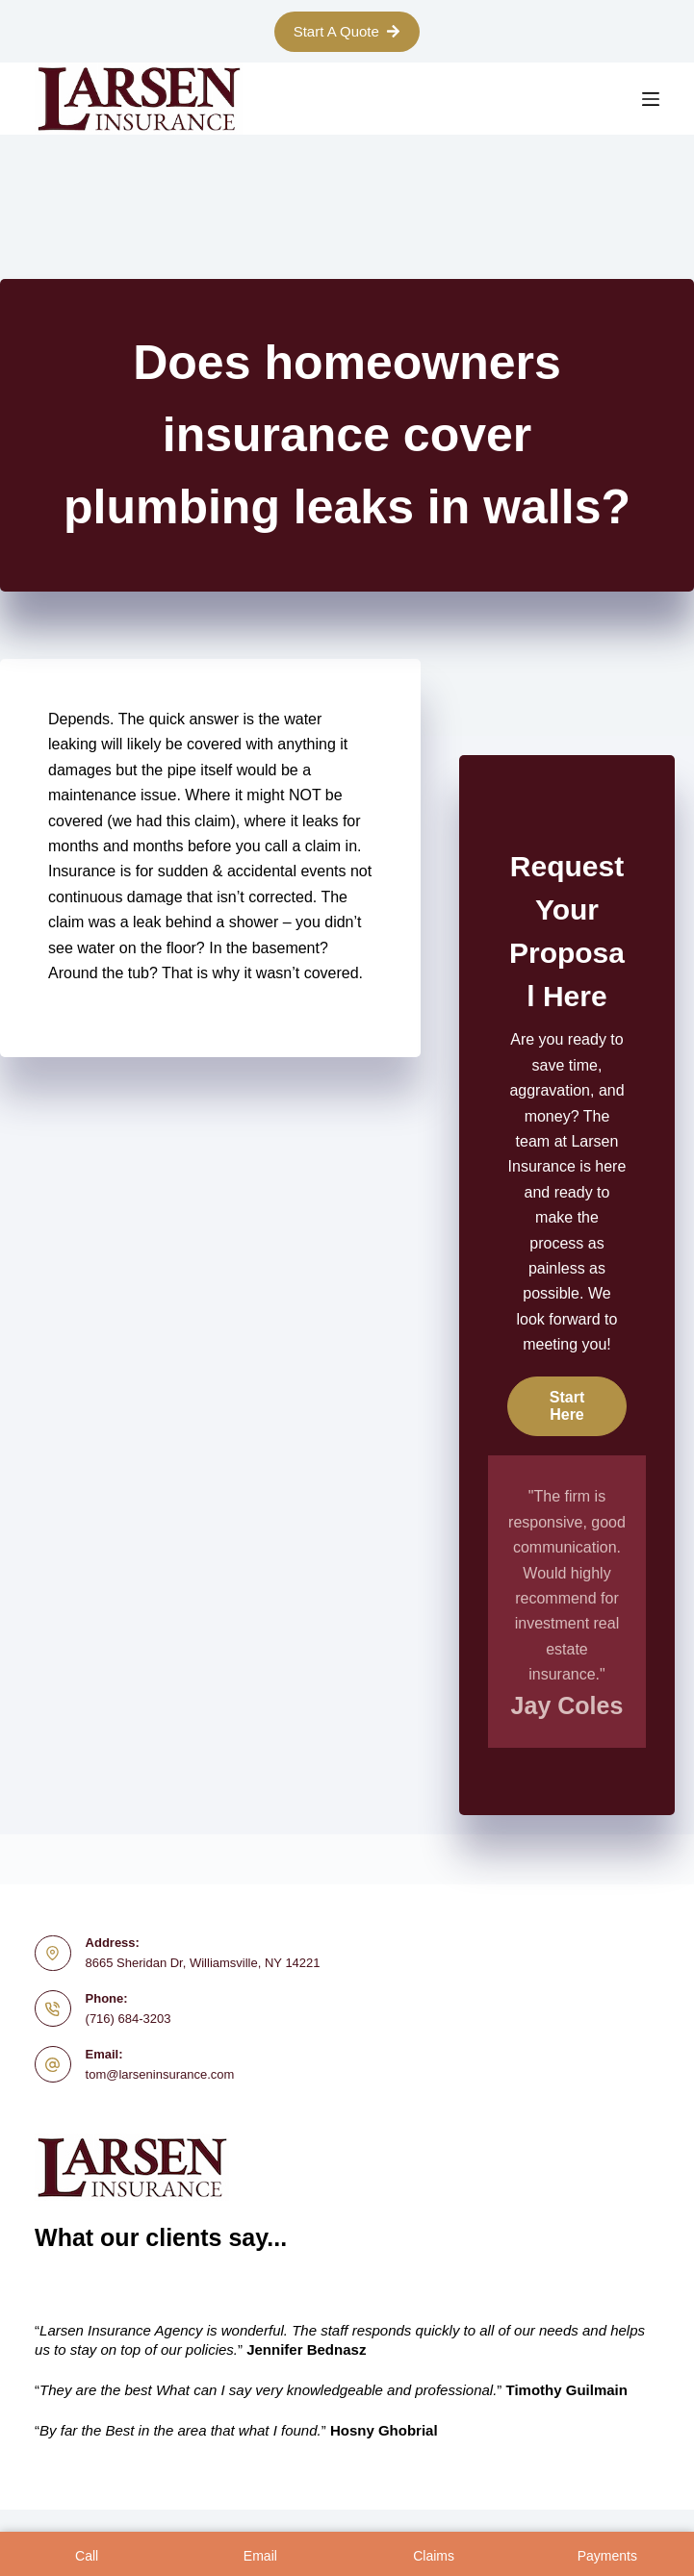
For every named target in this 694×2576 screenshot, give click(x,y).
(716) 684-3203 (128, 2018)
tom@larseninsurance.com (160, 2074)
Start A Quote (347, 31)
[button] (567, 1406)
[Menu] (650, 99)
